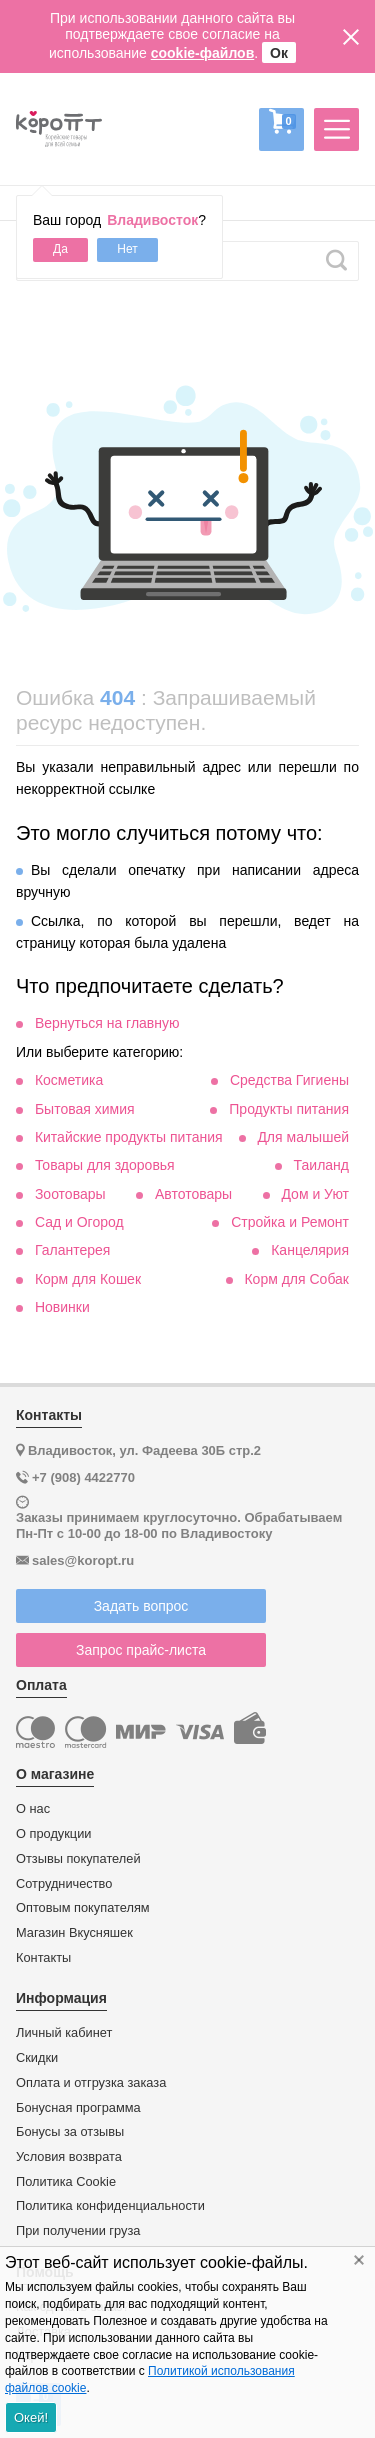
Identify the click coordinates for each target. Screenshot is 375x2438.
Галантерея (72, 1250)
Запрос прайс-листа (141, 1650)
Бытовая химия (85, 1109)
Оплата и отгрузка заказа (91, 2083)
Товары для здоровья (105, 1165)
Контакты (43, 1958)
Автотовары (193, 1194)
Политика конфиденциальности (110, 2206)
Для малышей (303, 1137)
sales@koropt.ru (83, 1560)
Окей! (31, 2417)
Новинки (62, 1307)
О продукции (53, 1834)
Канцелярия (310, 1250)
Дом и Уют (315, 1194)
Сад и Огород (79, 1222)
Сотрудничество (64, 1884)
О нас (33, 1809)
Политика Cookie (66, 2182)
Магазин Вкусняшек (74, 1933)
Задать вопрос (141, 1606)
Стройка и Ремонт (290, 1222)
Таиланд (321, 1165)
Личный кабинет (64, 2033)
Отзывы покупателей (78, 1859)
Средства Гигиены (289, 1080)
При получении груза (78, 2231)
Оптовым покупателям (83, 1908)
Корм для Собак (296, 1279)
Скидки (37, 2058)
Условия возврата (69, 2157)
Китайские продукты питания (129, 1137)
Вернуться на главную (107, 1023)
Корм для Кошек (88, 1279)
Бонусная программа (78, 2108)
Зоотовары (70, 1194)
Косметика (69, 1080)
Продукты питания (289, 1109)
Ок (279, 53)
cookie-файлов (203, 53)
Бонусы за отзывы (70, 2132)
